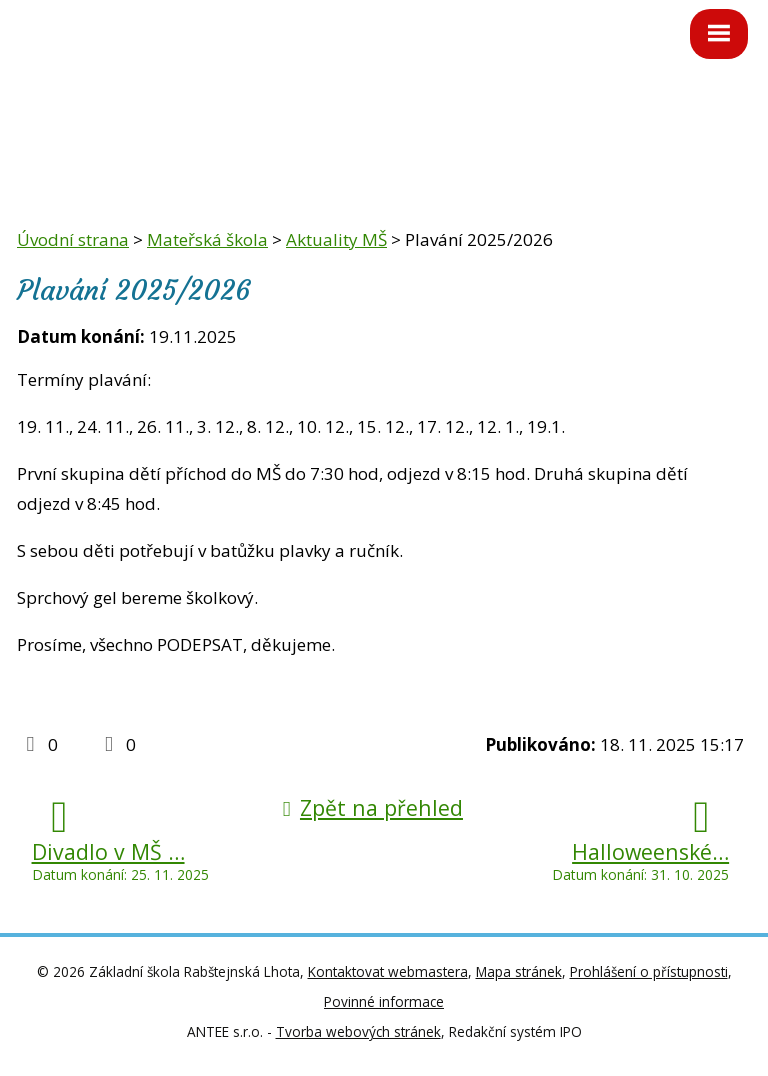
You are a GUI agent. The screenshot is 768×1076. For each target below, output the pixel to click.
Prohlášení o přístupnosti (649, 971)
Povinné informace (384, 1001)
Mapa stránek (519, 971)
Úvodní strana (73, 239)
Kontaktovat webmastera (388, 971)
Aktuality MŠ (336, 239)
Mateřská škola (207, 239)
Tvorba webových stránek (358, 1031)
